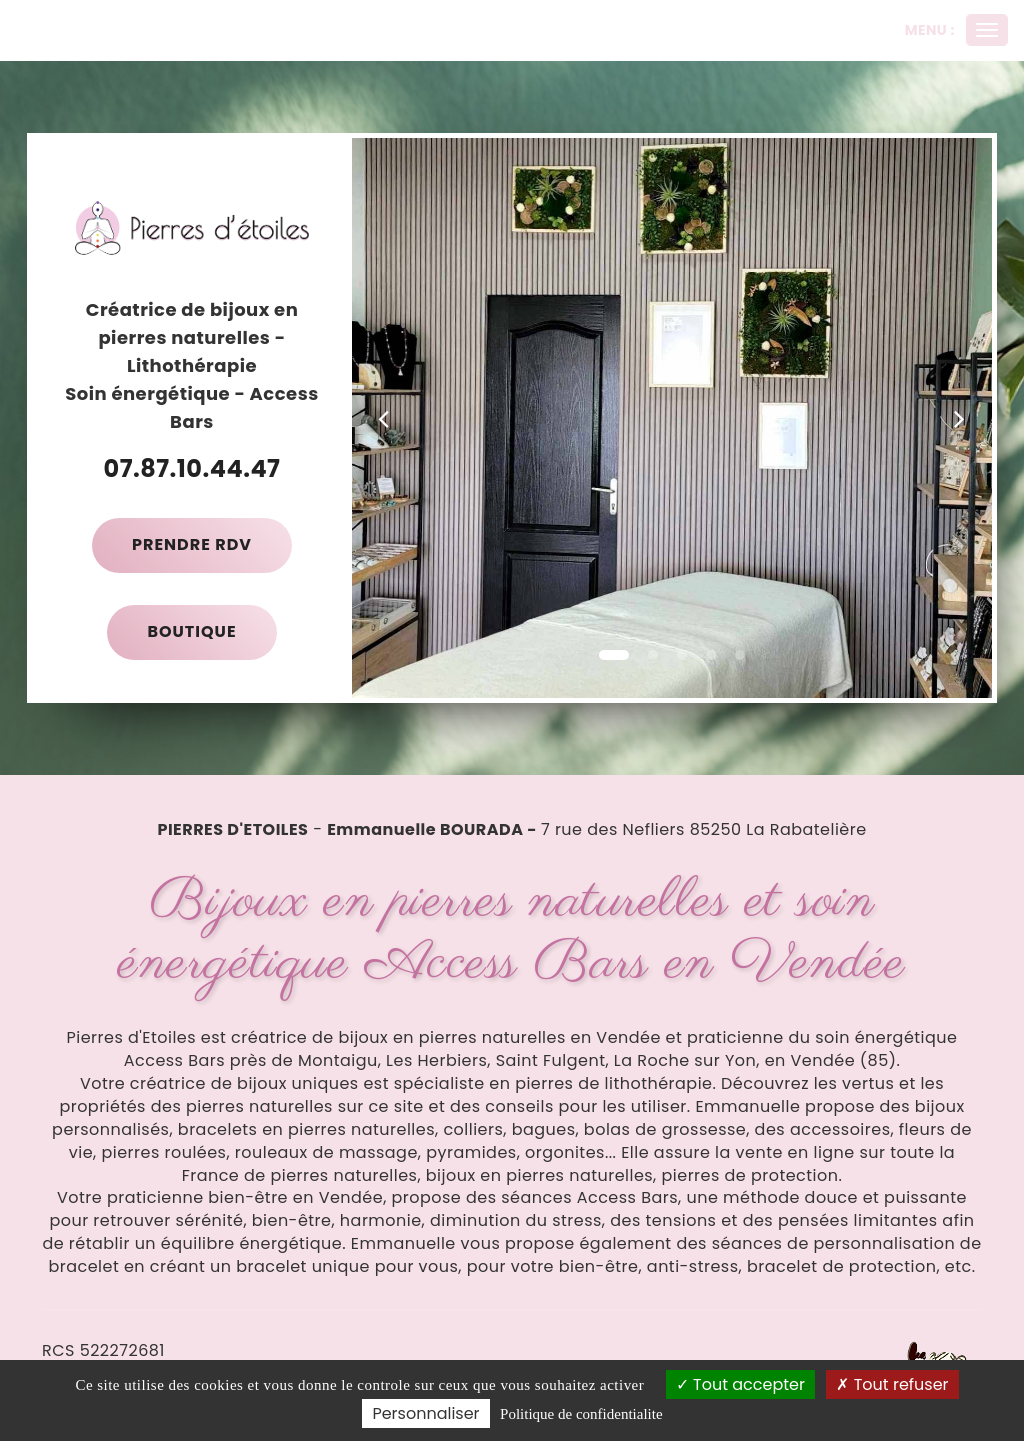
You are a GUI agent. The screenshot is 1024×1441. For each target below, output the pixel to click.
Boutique (191, 631)
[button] (384, 418)
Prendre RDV (192, 544)
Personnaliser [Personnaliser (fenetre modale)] (425, 1413)
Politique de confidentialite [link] (581, 1414)
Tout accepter (740, 1384)
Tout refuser (892, 1384)
